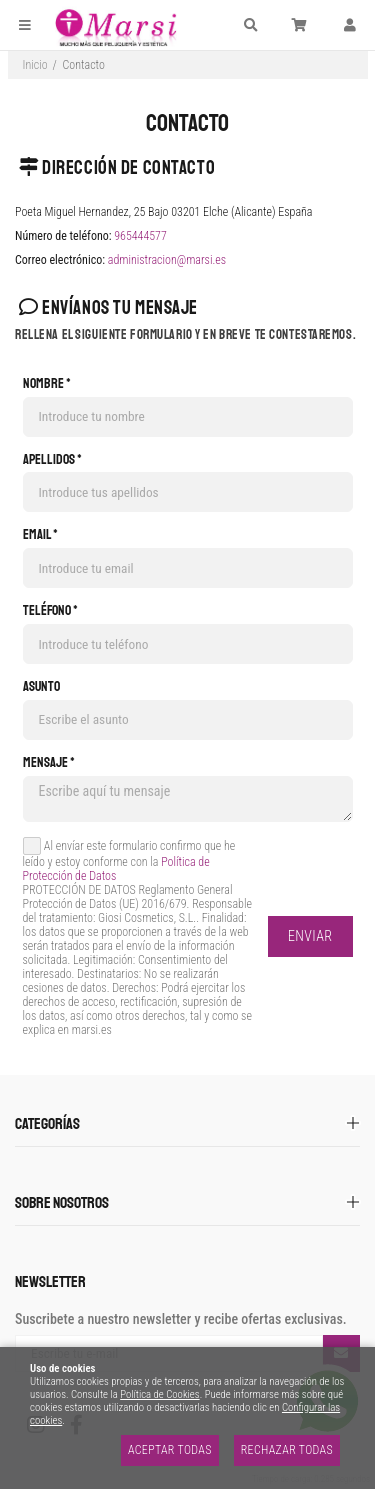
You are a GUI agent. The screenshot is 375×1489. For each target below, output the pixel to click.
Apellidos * (52, 460)
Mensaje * (49, 763)
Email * (40, 535)
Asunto (41, 687)
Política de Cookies (159, 1394)
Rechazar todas (287, 1450)
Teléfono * (50, 611)
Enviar (310, 936)
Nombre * (47, 384)
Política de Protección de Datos (116, 869)
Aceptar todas (170, 1450)
